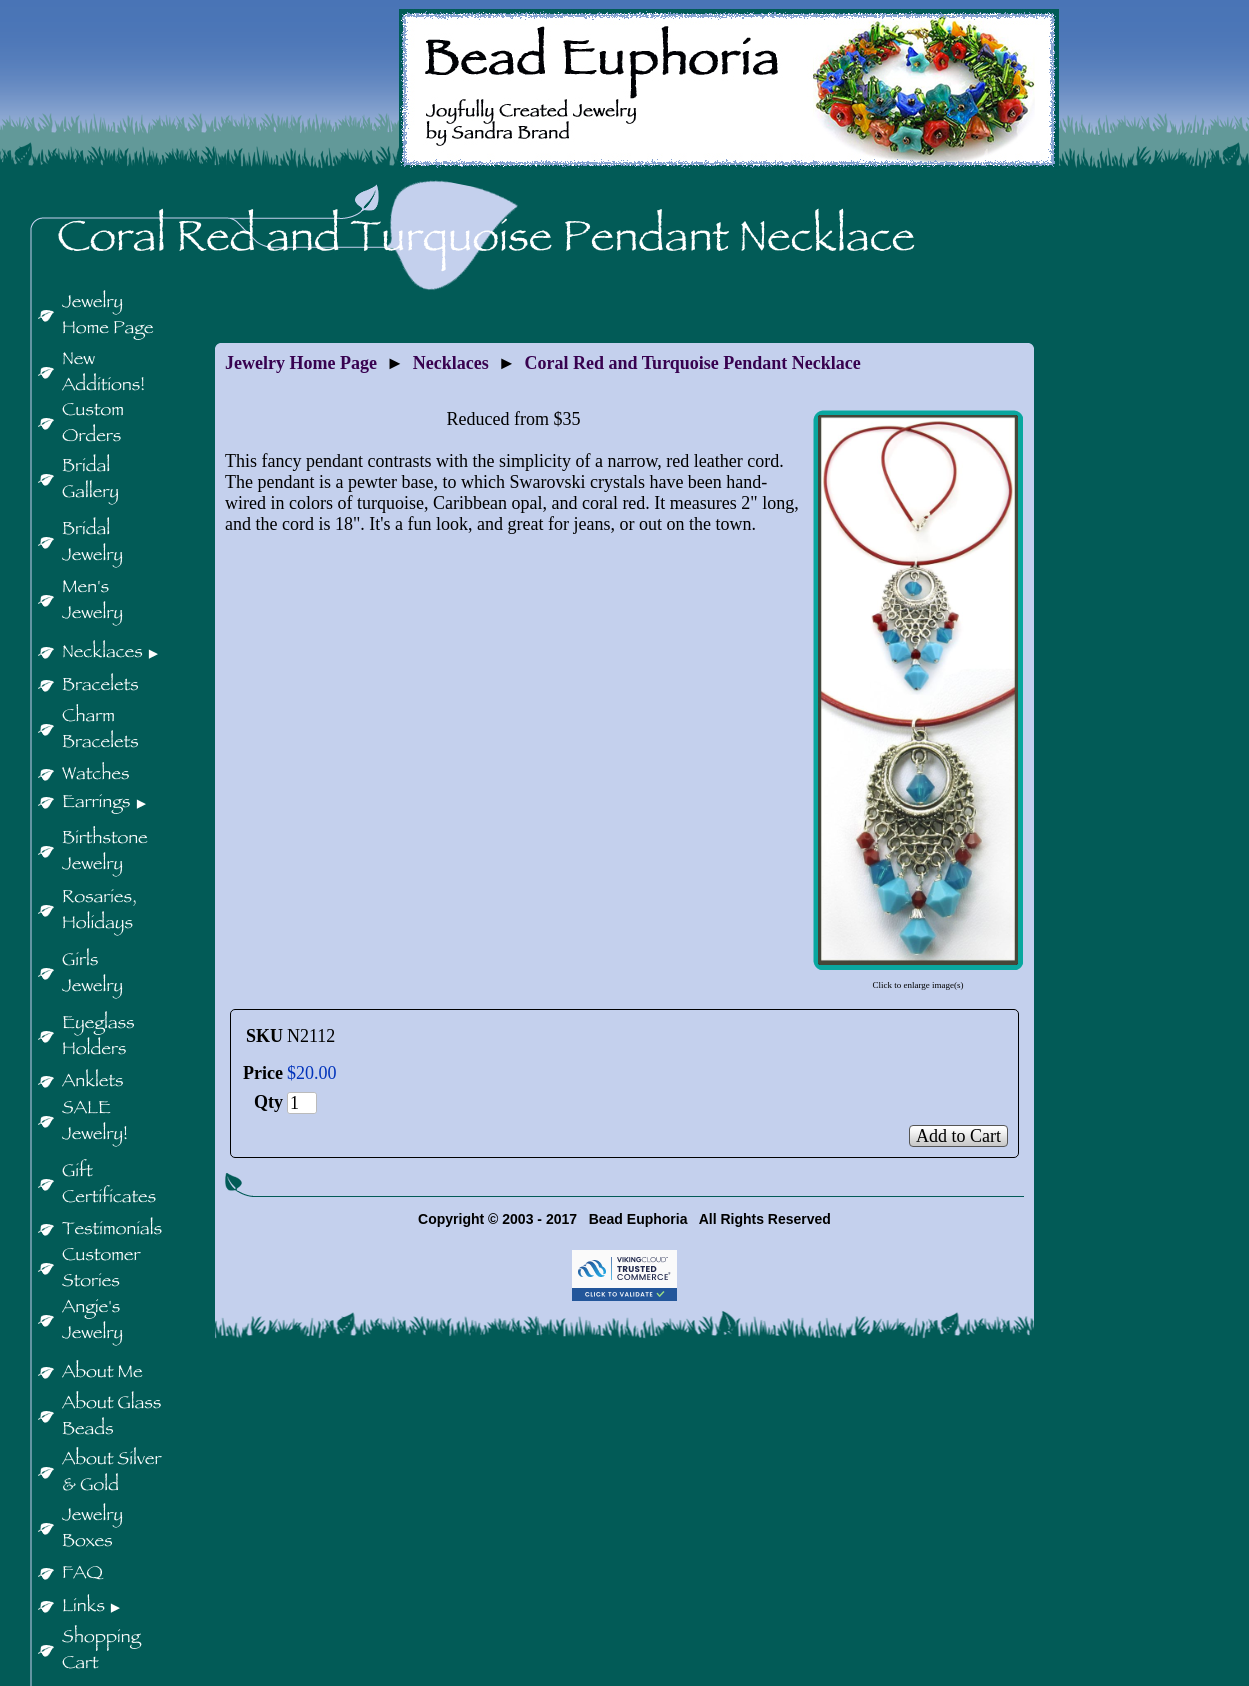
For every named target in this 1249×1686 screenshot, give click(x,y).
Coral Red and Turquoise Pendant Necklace (693, 363)
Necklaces (451, 363)
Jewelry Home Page (301, 363)
